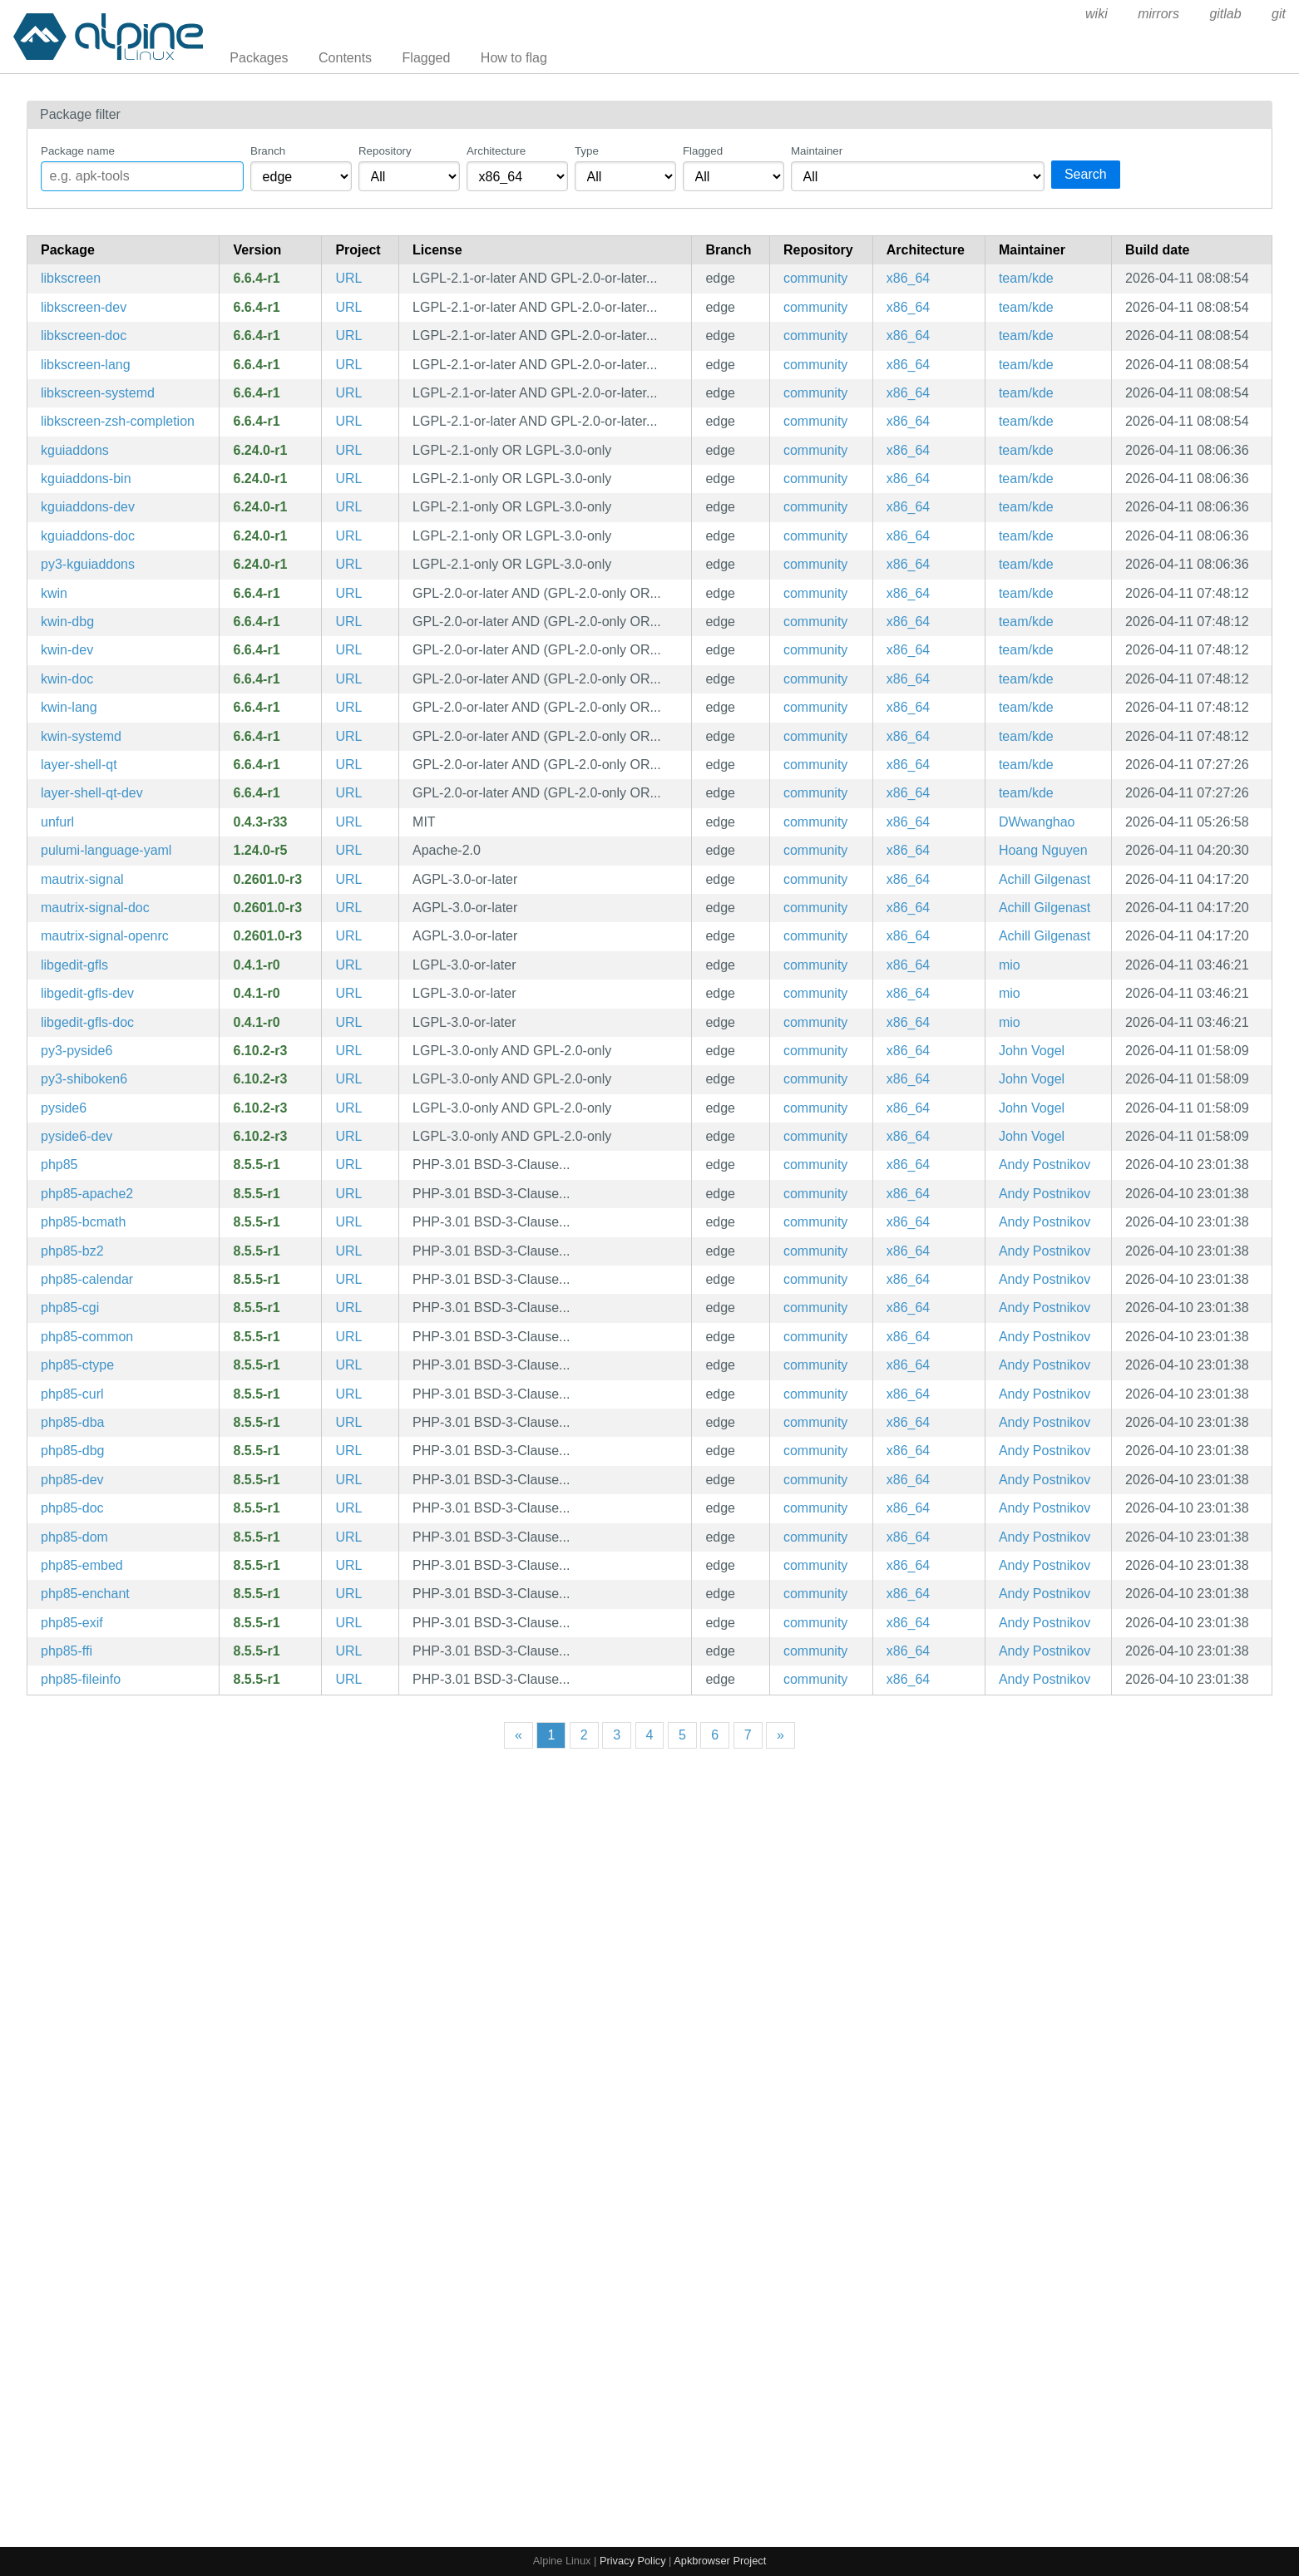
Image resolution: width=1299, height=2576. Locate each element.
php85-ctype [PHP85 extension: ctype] (77, 1365)
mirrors (1158, 14)
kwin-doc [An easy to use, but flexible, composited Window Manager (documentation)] (67, 679)
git (1279, 14)
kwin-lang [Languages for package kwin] (69, 707)
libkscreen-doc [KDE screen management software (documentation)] (83, 335)
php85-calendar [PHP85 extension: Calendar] (87, 1279)
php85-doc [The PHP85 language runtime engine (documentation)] (72, 1508)
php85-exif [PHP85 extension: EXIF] (72, 1623)
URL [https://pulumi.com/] (348, 850)
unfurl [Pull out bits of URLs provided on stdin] (57, 822)
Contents (345, 58)
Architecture (496, 151)
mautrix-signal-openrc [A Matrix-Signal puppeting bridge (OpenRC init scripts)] (105, 936)
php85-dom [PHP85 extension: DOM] (74, 1537)
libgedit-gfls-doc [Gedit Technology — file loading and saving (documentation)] (87, 1022)
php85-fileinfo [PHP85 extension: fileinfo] (81, 1679)
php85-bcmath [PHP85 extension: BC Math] (83, 1222)
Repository (385, 151)
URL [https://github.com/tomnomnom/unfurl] (348, 822)
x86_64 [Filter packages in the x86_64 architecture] (909, 278)
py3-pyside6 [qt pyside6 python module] (76, 1051)
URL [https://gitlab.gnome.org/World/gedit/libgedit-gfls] (348, 965)
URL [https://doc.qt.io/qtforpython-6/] (348, 1051)
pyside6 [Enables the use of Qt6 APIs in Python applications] (63, 1108)
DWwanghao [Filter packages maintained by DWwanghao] (1037, 822)
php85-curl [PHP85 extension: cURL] (72, 1394)
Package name (78, 151)
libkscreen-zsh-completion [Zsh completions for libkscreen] (118, 421)
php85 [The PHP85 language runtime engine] (59, 1164)
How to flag (514, 58)
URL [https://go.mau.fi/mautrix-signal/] (348, 879)
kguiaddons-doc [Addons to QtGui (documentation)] (88, 536)
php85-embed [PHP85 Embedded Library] (82, 1565)
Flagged (427, 58)
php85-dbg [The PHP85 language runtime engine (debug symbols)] (73, 1450)
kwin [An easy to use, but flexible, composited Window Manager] (54, 593)
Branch (267, 151)
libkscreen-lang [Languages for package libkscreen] (86, 365)
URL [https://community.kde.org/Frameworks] (348, 450)
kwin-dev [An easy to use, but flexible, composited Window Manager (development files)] (67, 650)
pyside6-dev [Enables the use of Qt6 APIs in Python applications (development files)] (76, 1136)
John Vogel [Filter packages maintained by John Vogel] (1031, 1051)
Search (1085, 174)
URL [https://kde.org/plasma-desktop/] (348, 278)
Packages (259, 58)
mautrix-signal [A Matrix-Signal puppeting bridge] (82, 879)
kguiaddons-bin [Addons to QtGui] (86, 478)
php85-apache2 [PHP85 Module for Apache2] (87, 1194)
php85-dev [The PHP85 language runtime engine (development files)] (72, 1480)
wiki (1096, 14)
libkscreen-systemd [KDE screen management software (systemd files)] (98, 393)
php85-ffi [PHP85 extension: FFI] (66, 1651)
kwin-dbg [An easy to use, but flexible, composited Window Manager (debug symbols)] (67, 621)
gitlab (1225, 14)
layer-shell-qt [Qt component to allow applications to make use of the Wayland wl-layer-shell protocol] (79, 765)
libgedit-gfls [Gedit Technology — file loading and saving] (74, 965)
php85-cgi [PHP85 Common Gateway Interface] (70, 1307)
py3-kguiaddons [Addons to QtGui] (88, 564)
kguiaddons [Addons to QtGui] (75, 450)
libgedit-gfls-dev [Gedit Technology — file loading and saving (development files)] (87, 993)
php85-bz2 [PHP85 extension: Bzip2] (72, 1251)
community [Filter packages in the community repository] (815, 278)
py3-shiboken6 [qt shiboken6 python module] (84, 1079)
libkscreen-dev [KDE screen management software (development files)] (83, 307)
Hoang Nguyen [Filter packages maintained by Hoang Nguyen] (1043, 850)
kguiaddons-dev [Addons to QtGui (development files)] (88, 507)
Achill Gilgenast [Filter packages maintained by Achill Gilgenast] (1044, 879)
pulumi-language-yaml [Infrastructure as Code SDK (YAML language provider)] (106, 850)
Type (587, 151)
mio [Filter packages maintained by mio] (1009, 965)
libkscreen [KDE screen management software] (71, 278)
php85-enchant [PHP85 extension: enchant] (85, 1594)
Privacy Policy (633, 2560)
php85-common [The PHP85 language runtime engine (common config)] (87, 1337)
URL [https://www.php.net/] (348, 1164)
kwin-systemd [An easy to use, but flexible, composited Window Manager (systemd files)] (81, 736)
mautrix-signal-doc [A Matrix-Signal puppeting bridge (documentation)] (95, 908)
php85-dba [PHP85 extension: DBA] (73, 1422)
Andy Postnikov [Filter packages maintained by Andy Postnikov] (1044, 1164)
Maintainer (816, 151)
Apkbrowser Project (720, 2560)
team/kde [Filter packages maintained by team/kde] (1026, 278)
